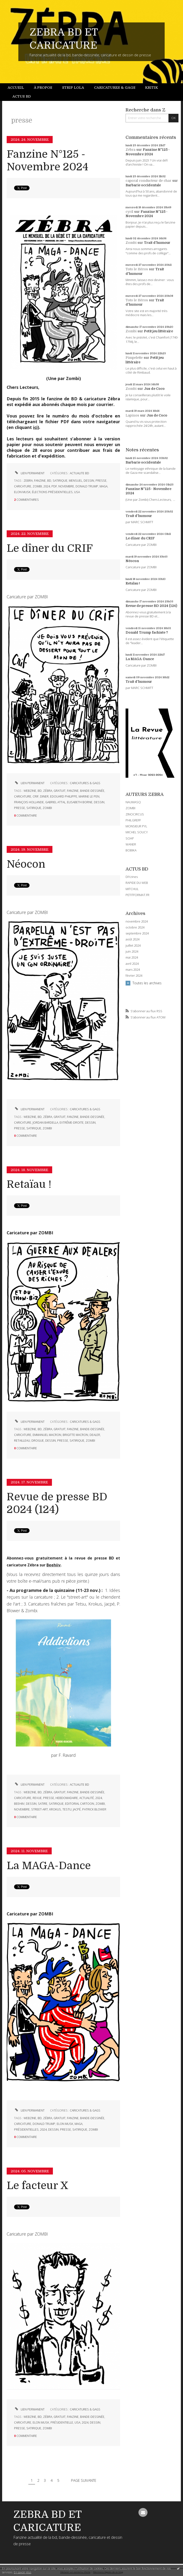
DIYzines (132, 877)
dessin (89, 481)
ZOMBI (130, 808)
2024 (46, 486)
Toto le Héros (137, 269)
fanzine (40, 481)
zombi (37, 486)
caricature (22, 486)
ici (35, 427)
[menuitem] (18, 87)
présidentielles (26, 2130)
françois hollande (29, 802)
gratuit (60, 791)
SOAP (130, 838)
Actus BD (21, 96)
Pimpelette (134, 358)
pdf (54, 486)
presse (101, 481)
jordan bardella (45, 1123)
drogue (37, 1441)
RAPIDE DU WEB (137, 883)
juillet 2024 (133, 946)
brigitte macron (75, 1435)
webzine (30, 791)
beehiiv (19, 1804)
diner (44, 796)
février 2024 (134, 976)
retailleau (22, 1441)
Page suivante (83, 2480)
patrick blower (94, 1809)
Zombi (131, 243)
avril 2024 (132, 964)
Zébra (130, 149)
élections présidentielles (52, 492)
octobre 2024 (135, 927)
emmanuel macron (47, 1435)
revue (37, 1798)
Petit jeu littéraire (158, 331)
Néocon (26, 864)
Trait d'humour (157, 243)
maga (103, 486)
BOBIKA (131, 850)
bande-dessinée (92, 791)
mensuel (75, 481)
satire (42, 1804)
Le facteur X (37, 2186)
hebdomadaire (67, 1798)
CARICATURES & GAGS (85, 783)
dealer (95, 1435)
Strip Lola (73, 87)
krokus (55, 1809)
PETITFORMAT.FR (137, 895)
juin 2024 (132, 951)
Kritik (151, 87)
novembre (66, 486)
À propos (43, 87)
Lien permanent (29, 473)
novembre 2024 (137, 921)
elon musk (22, 492)
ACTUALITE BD (79, 473)
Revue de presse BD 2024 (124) (57, 1503)
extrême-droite (72, 1123)
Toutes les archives (147, 983)
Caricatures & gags (114, 87)
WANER (131, 844)
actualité (86, 1798)
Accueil (16, 87)
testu (66, 1809)
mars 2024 (133, 970)
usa (77, 492)
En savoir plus (22, 2572)
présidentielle (62, 2422)
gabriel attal (55, 802)
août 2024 (132, 939)
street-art (39, 1809)
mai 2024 (132, 957)
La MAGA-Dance (49, 1866)
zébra (47, 791)
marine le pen (89, 796)
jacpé (77, 1809)
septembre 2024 (137, 933)
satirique (60, 481)
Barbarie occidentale (143, 185)
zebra (28, 481)
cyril (129, 212)
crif (36, 796)
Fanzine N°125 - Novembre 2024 (47, 160)
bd (49, 481)
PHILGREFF (133, 820)
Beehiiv (53, 1565)
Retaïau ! (29, 1184)
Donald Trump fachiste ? (147, 632)
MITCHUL (132, 889)
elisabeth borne (79, 802)
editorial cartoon (79, 1804)
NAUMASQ (133, 802)
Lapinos (132, 415)
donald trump (87, 486)
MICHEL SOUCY (137, 832)
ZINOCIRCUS (135, 814)
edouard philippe (63, 796)
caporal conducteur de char (148, 181)
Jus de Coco (154, 389)
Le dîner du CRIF (50, 548)
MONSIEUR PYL (136, 826)
